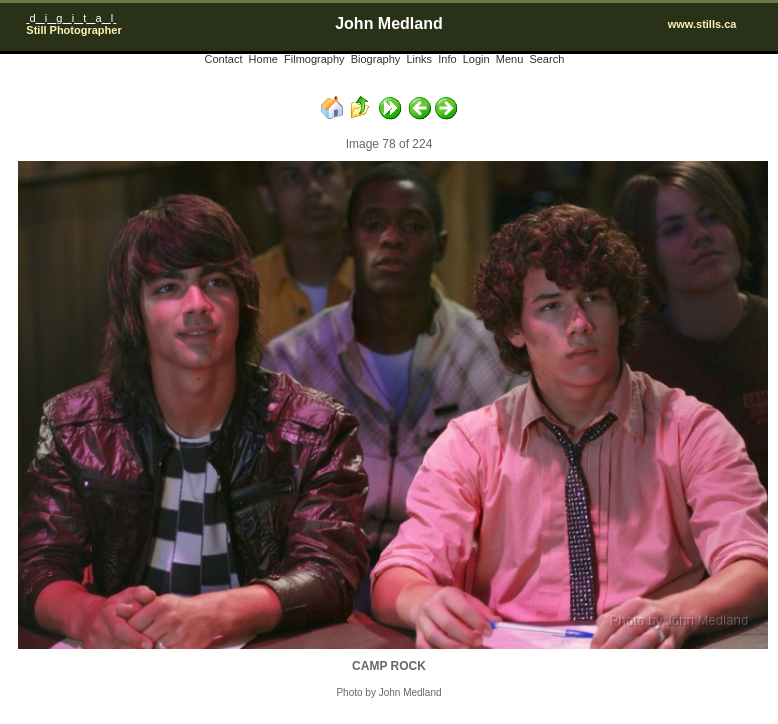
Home (263, 59)
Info (447, 59)
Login (476, 59)
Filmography (314, 59)
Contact (224, 59)
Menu (510, 59)
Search (546, 59)
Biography (376, 59)
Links (419, 59)
